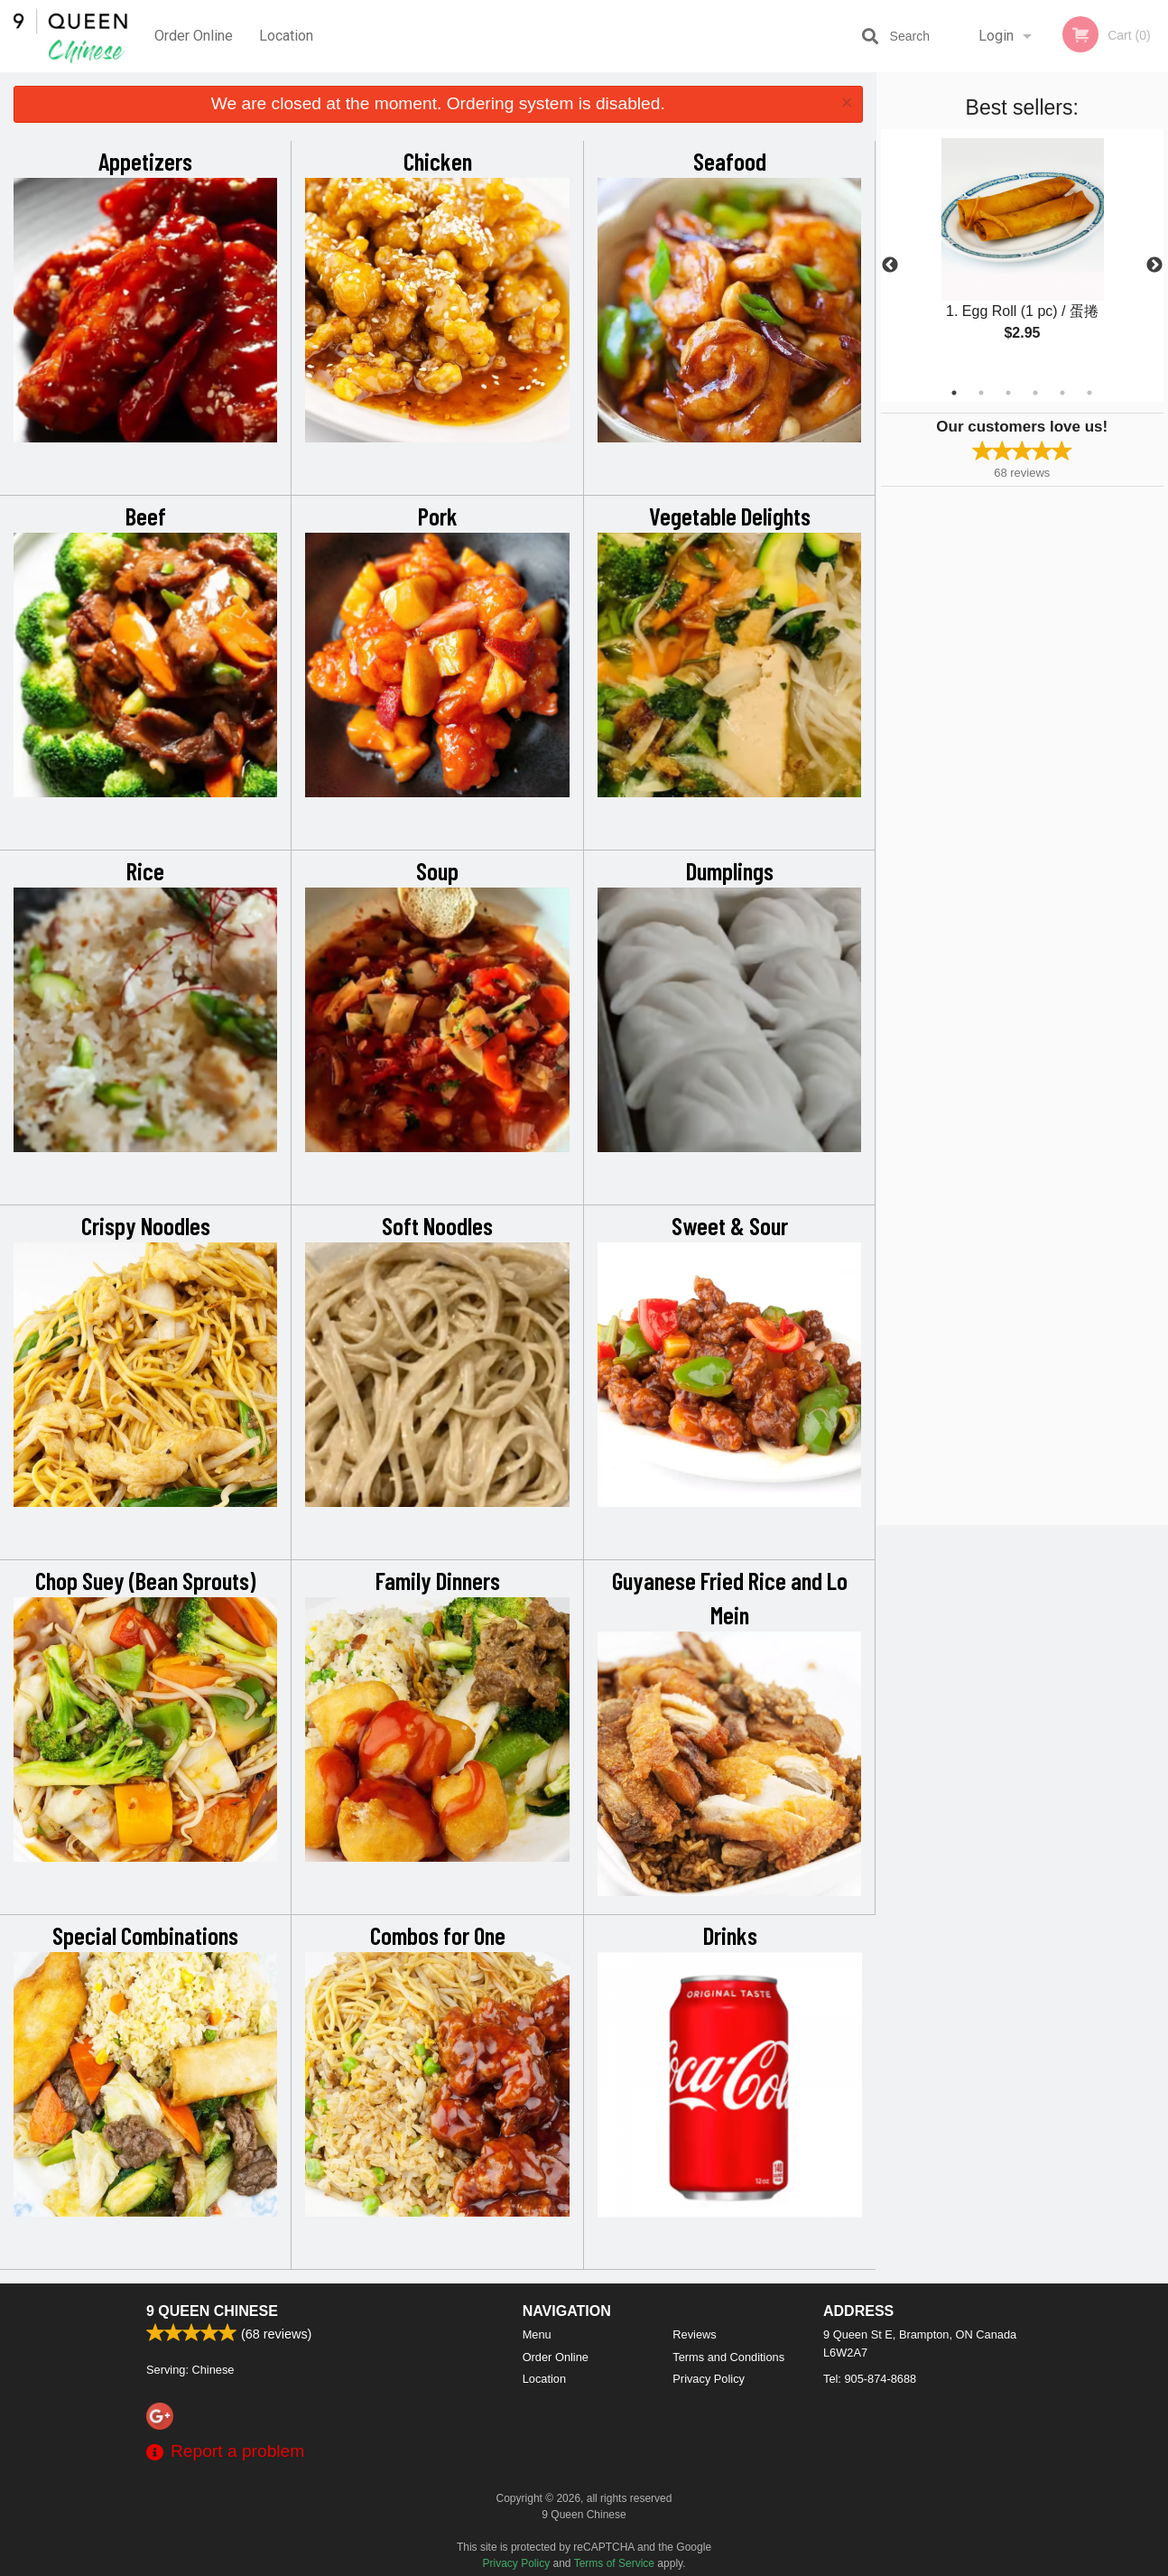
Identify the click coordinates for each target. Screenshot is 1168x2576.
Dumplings (730, 870)
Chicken (437, 160)
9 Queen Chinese (212, 2311)
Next (1154, 265)
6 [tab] (1089, 393)
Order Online (193, 35)
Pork (438, 515)
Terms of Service (614, 2563)
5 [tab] (1062, 393)
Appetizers (145, 160)
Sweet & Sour (730, 1225)
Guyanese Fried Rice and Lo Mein (730, 1597)
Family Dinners (437, 1580)
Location (286, 35)
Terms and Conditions (728, 2357)
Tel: (869, 2378)
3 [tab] (1008, 393)
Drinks (730, 1934)
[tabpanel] (1022, 255)
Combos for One (437, 1934)
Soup (437, 870)
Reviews (694, 2334)
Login (996, 35)
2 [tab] (981, 393)
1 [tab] (954, 393)
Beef (145, 515)
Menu (537, 2334)
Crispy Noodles (145, 1225)
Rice (145, 870)
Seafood (729, 160)
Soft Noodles (437, 1225)
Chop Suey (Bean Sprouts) (145, 1580)
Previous (890, 265)
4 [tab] (1035, 393)
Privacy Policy (708, 2378)
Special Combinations (145, 1934)
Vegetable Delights (730, 515)
